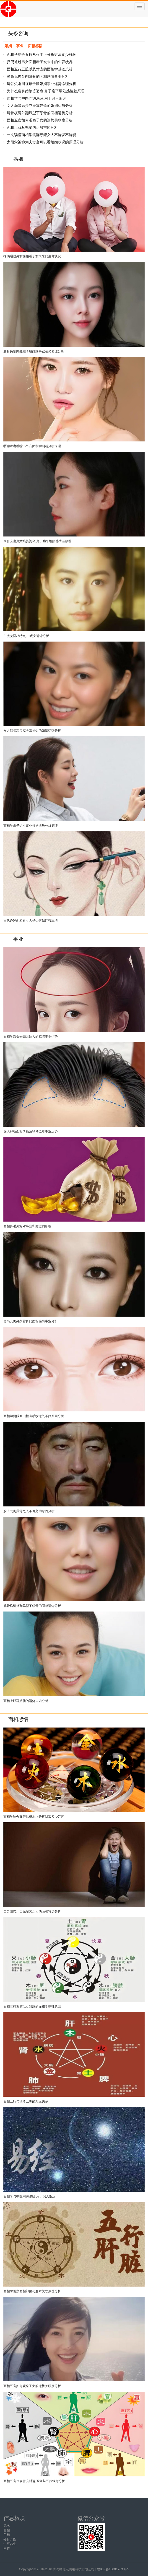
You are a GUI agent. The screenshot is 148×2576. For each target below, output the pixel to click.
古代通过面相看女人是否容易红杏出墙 (30, 920)
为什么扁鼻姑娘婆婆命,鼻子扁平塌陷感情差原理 (45, 91)
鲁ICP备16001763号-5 (113, 2569)
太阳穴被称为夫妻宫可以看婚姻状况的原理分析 (45, 142)
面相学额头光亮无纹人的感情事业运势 (30, 1036)
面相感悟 (35, 46)
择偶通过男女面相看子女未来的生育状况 (40, 62)
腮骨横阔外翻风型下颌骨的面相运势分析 (40, 113)
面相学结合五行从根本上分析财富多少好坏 (41, 55)
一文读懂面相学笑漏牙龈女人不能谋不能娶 (41, 135)
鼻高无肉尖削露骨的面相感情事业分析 (38, 76)
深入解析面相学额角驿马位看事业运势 (30, 1131)
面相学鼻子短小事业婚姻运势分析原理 (30, 826)
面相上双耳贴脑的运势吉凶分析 (32, 127)
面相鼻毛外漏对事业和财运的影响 (27, 1226)
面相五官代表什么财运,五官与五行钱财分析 (34, 2481)
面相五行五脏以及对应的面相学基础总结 (40, 69)
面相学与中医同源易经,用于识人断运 (36, 98)
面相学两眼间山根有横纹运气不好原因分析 (33, 1416)
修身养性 (9, 2539)
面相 (6, 2530)
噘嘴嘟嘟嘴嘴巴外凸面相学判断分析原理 (32, 446)
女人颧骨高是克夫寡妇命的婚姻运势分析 (40, 106)
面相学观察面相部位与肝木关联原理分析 (32, 2291)
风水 (6, 2525)
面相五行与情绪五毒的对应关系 (25, 2101)
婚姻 (8, 46)
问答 (6, 2548)
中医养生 (9, 2544)
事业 (19, 46)
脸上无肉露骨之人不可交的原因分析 (29, 1511)
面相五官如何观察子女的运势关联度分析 (40, 120)
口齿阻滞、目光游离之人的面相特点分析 (32, 1911)
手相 (6, 2535)
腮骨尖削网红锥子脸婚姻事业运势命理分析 (41, 84)
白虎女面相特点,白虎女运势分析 (26, 636)
